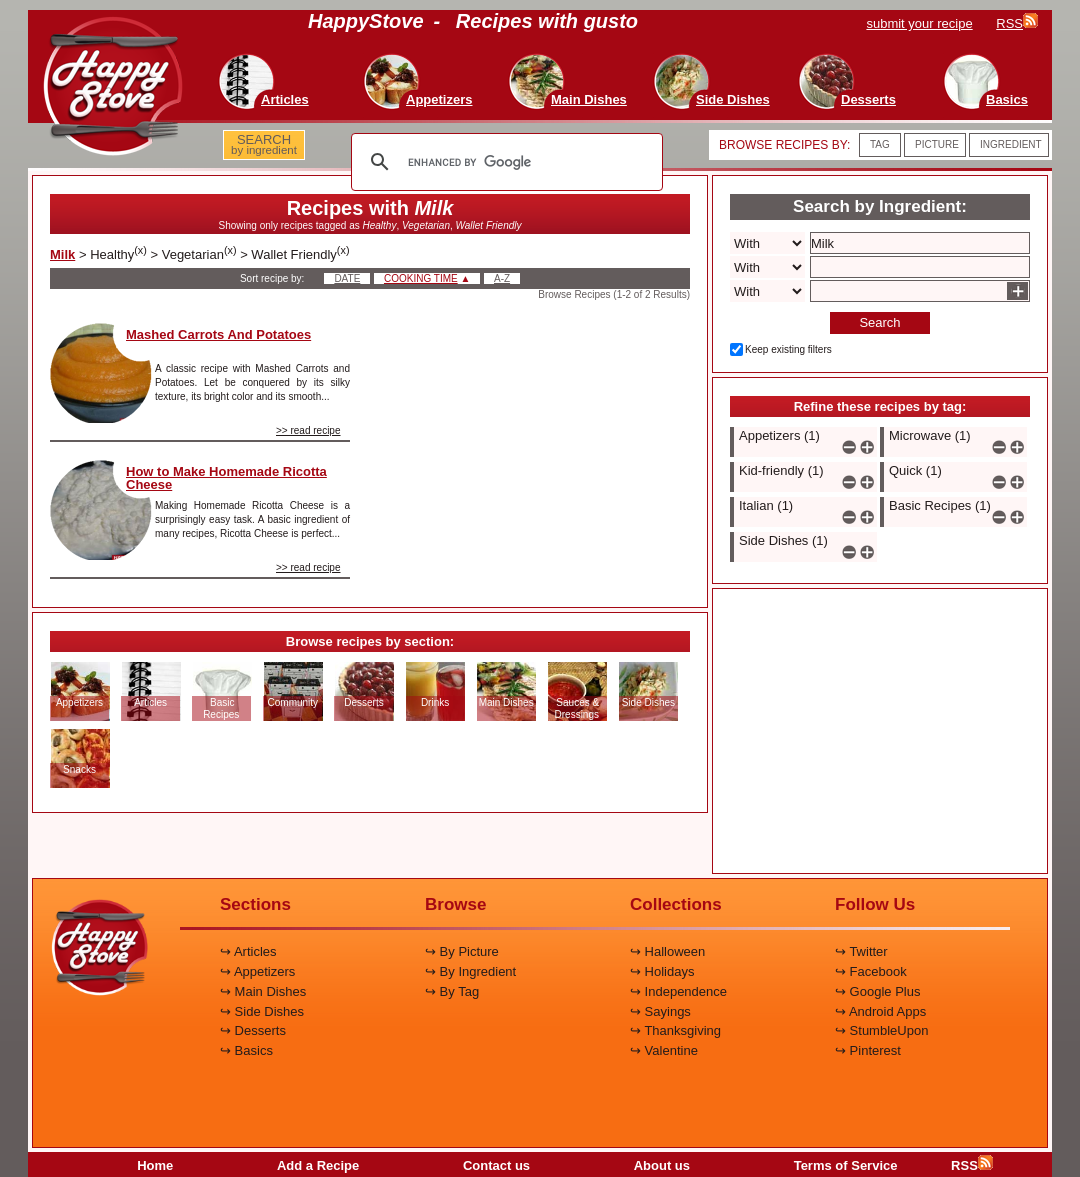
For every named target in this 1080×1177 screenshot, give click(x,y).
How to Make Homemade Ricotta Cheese (226, 478)
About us (662, 1165)
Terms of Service (846, 1165)
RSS (972, 1165)
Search (879, 322)
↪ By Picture (462, 951)
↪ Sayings (660, 1011)
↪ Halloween (667, 951)
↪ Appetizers (257, 971)
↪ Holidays (662, 971)
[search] (504, 162)
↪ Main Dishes (263, 991)
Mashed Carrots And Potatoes (218, 334)
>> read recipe (308, 430)
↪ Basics (246, 1050)
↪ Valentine (664, 1050)
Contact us (496, 1165)
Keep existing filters (788, 349)
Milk (62, 254)
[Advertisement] (537, 448)
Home (155, 1165)
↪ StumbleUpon (881, 1030)
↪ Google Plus (877, 991)
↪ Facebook (871, 971)
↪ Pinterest (868, 1050)
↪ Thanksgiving (675, 1030)
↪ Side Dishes (262, 1011)
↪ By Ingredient (470, 971)
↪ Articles (248, 951)
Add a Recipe (318, 1165)
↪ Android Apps (880, 1011)
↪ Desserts (253, 1030)
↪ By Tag (452, 991)
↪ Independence (678, 991)
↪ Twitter (861, 951)
